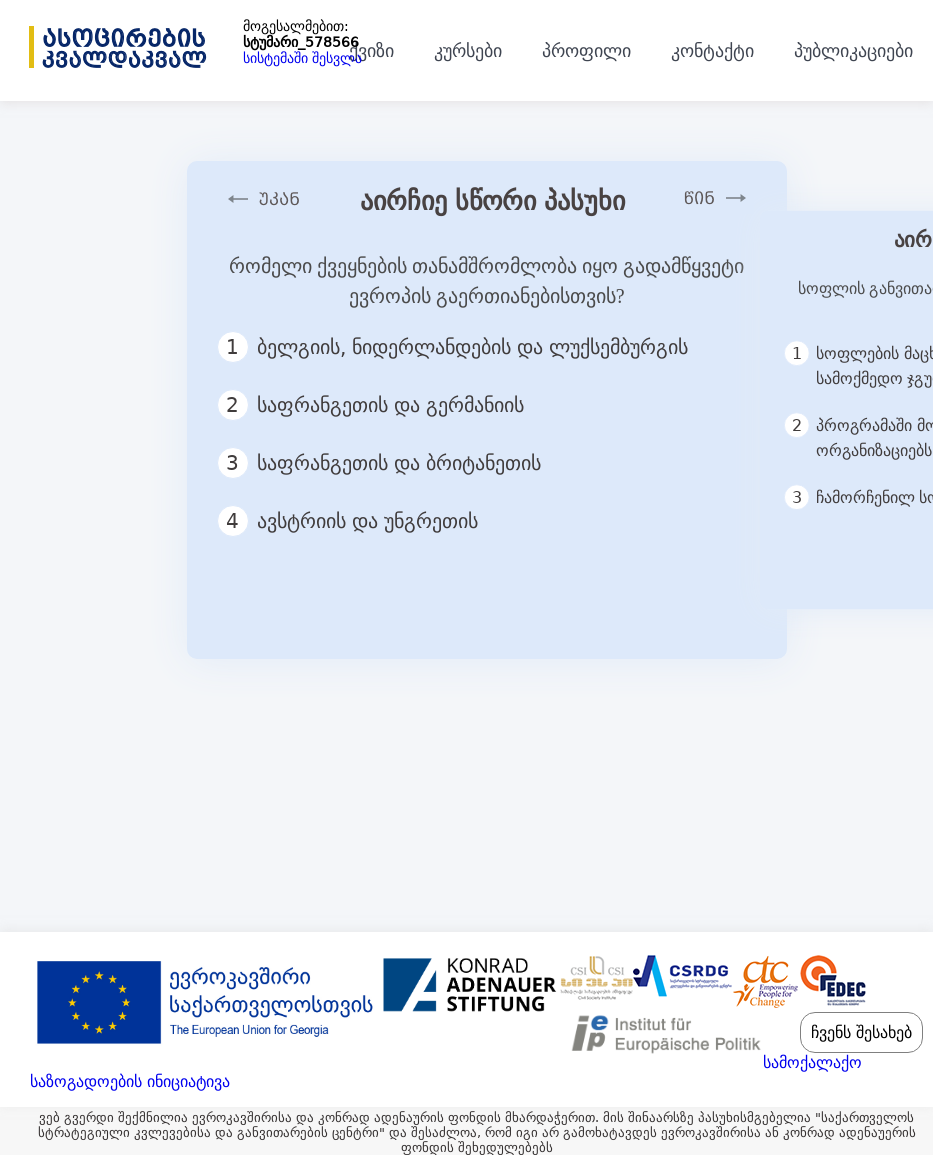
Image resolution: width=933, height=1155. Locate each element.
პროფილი (586, 50)
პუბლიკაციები (853, 50)
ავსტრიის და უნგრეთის (356, 521)
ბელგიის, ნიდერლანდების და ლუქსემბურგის (461, 347)
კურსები (468, 50)
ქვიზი (371, 50)
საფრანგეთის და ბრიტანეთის (388, 463)
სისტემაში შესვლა (302, 58)
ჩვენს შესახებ (861, 1032)
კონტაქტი (712, 50)
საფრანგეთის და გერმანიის (379, 405)
